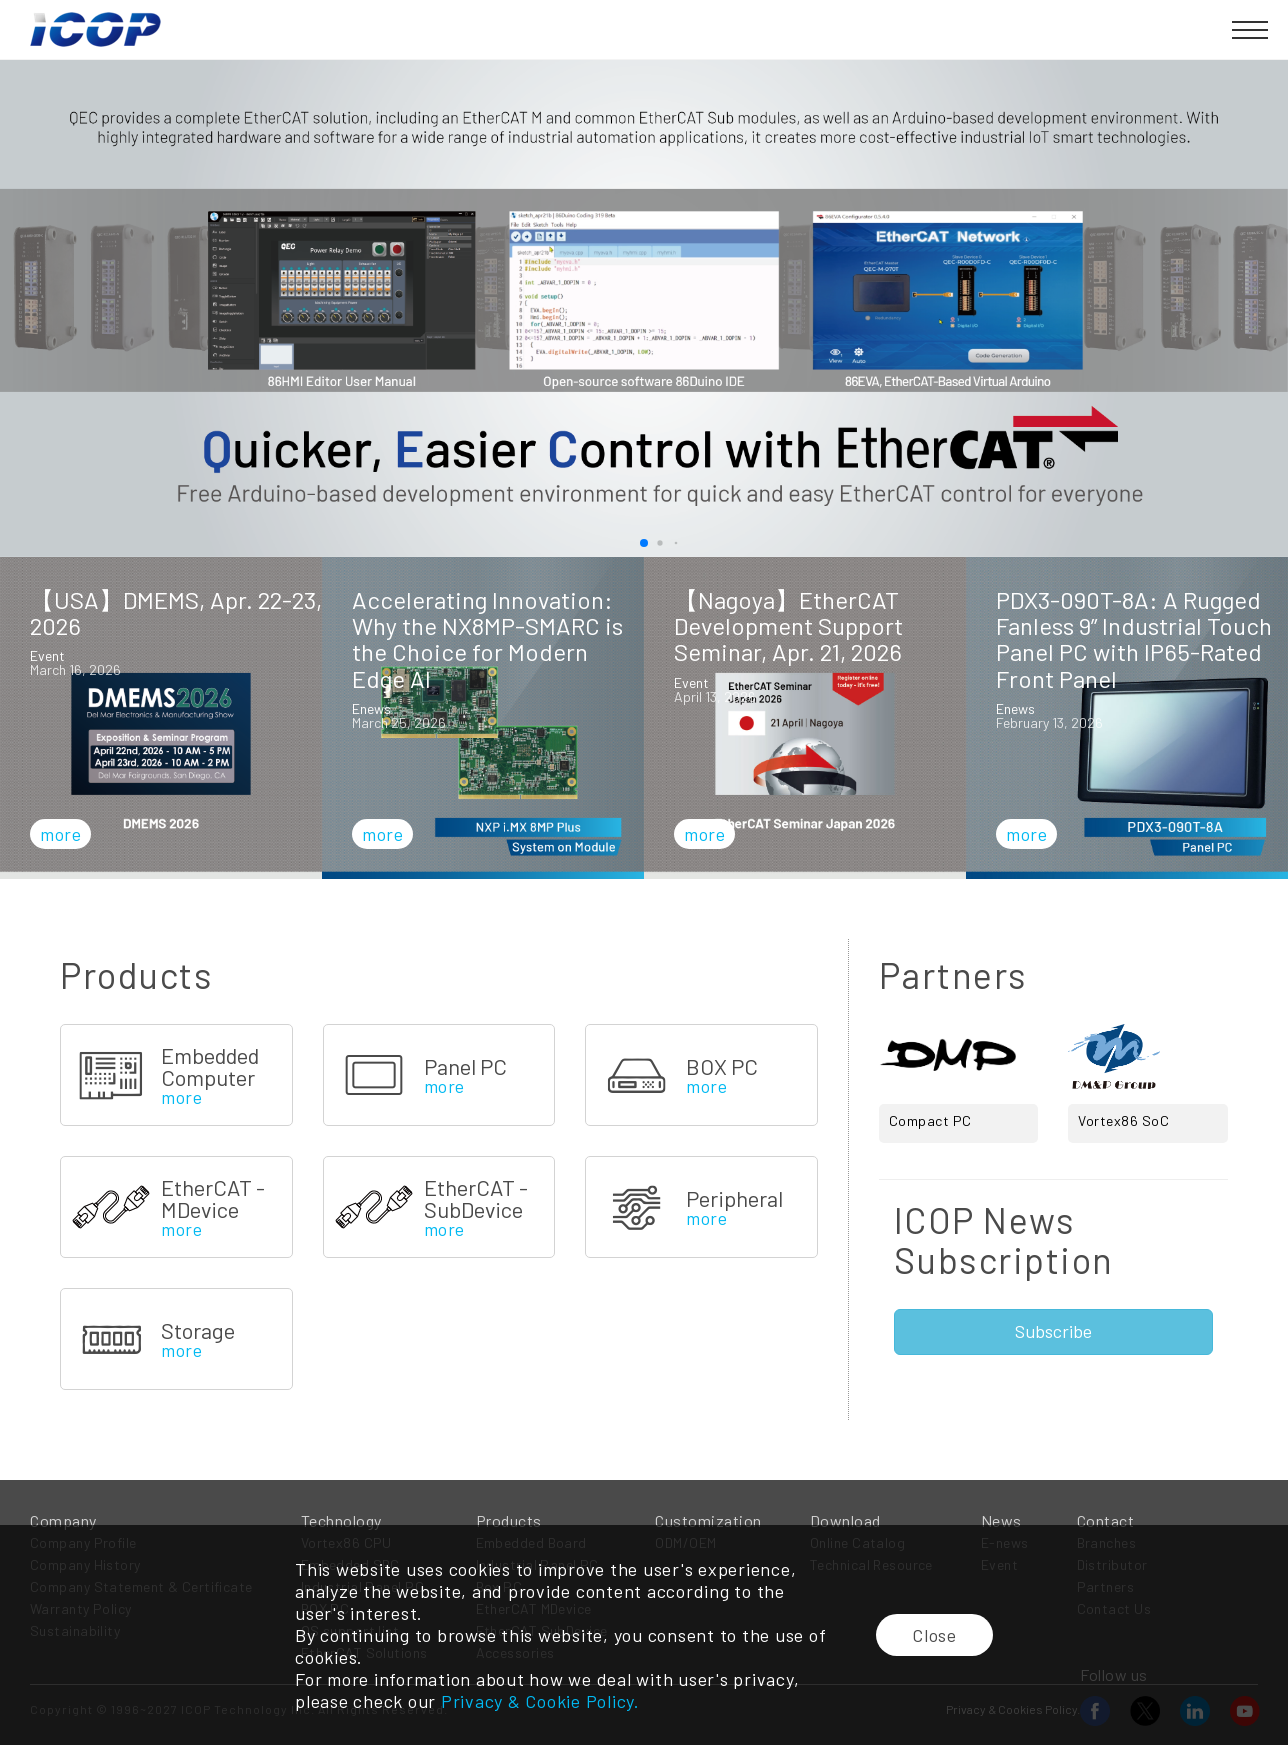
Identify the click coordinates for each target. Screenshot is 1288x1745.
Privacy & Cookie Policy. (540, 1701)
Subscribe (1053, 1331)
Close (934, 1635)
